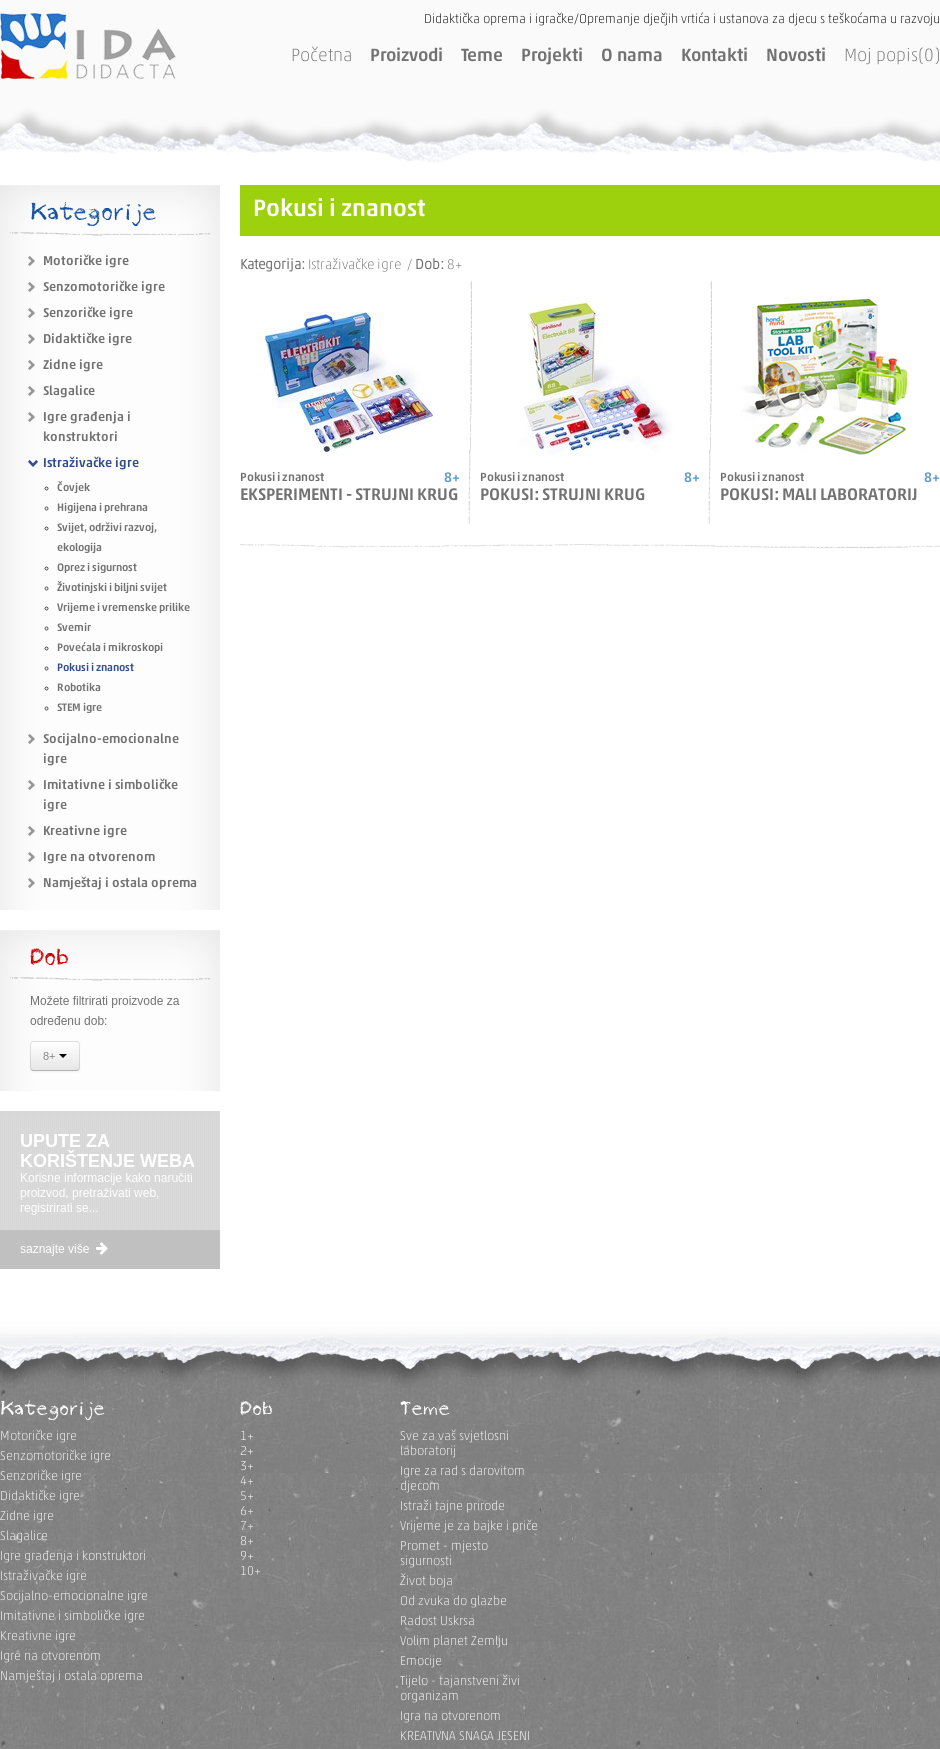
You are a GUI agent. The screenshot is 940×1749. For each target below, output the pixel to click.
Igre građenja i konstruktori (73, 1556)
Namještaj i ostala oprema (120, 883)
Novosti (796, 56)
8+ (55, 1058)
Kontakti (714, 56)
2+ (247, 1451)
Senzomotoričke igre (104, 287)
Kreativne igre (85, 831)
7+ (247, 1526)
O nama (632, 56)
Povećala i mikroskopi (110, 648)
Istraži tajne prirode (452, 1506)
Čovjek (73, 488)
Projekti (552, 56)
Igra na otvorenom (450, 1716)
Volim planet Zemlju (454, 1641)
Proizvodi (406, 56)
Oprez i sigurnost (97, 568)
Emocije (421, 1661)
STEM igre (79, 708)
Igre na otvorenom (99, 857)
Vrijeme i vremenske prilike (123, 608)
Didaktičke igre (87, 339)
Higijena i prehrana (102, 508)
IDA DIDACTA (88, 46)
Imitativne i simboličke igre (72, 1616)
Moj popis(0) (892, 56)
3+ (247, 1466)
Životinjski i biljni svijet (112, 588)
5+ (247, 1496)
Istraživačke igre (91, 463)
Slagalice (69, 391)
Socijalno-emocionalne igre (74, 1596)
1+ (247, 1436)
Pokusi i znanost (95, 668)
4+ (247, 1481)
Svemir (74, 628)
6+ (247, 1511)
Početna (321, 56)
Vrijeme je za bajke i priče (469, 1526)
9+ (247, 1556)
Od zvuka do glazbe (453, 1601)
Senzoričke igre (88, 313)
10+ (250, 1571)
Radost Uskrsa (437, 1621)
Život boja (426, 1581)
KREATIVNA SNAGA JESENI (465, 1736)
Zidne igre (73, 365)
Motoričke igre (86, 261)
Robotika (79, 688)
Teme (482, 56)
